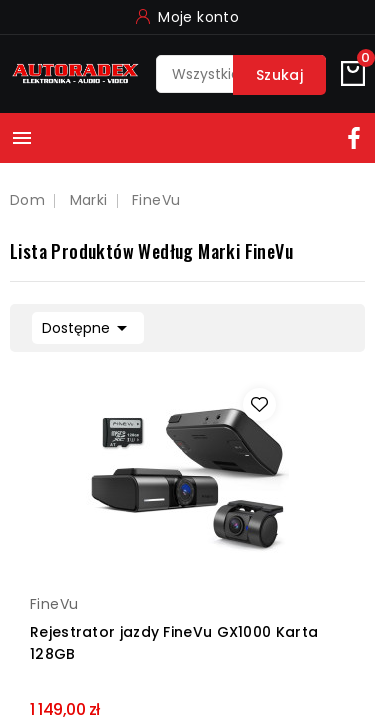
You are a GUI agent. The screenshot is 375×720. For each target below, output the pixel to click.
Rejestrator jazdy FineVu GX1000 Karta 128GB (174, 643)
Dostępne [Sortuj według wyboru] (88, 326)
